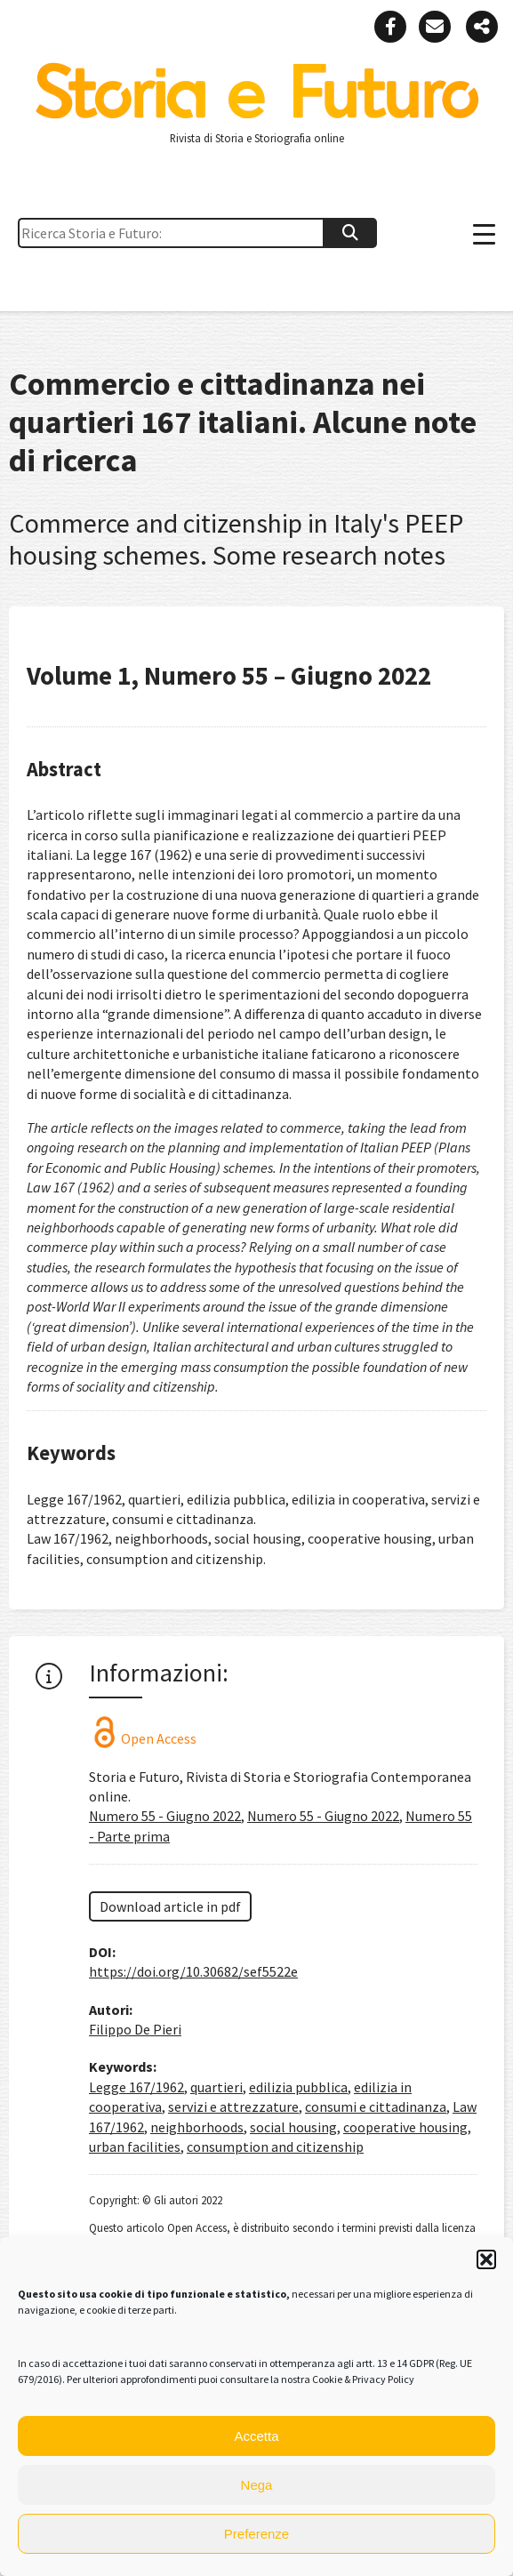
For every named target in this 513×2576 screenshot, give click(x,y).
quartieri (216, 2087)
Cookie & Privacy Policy (363, 2379)
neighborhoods (197, 2127)
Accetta (256, 2436)
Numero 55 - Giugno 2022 (165, 1816)
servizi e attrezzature (233, 2106)
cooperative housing (405, 2127)
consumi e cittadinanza (375, 2106)
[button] (486, 2259)
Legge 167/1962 (136, 2087)
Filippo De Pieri (135, 2029)
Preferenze (256, 2533)
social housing (293, 2127)
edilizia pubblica (298, 2087)
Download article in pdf (170, 1906)
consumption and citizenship (275, 2146)
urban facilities (134, 2146)
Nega (257, 2484)
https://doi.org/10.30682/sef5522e (193, 1971)
